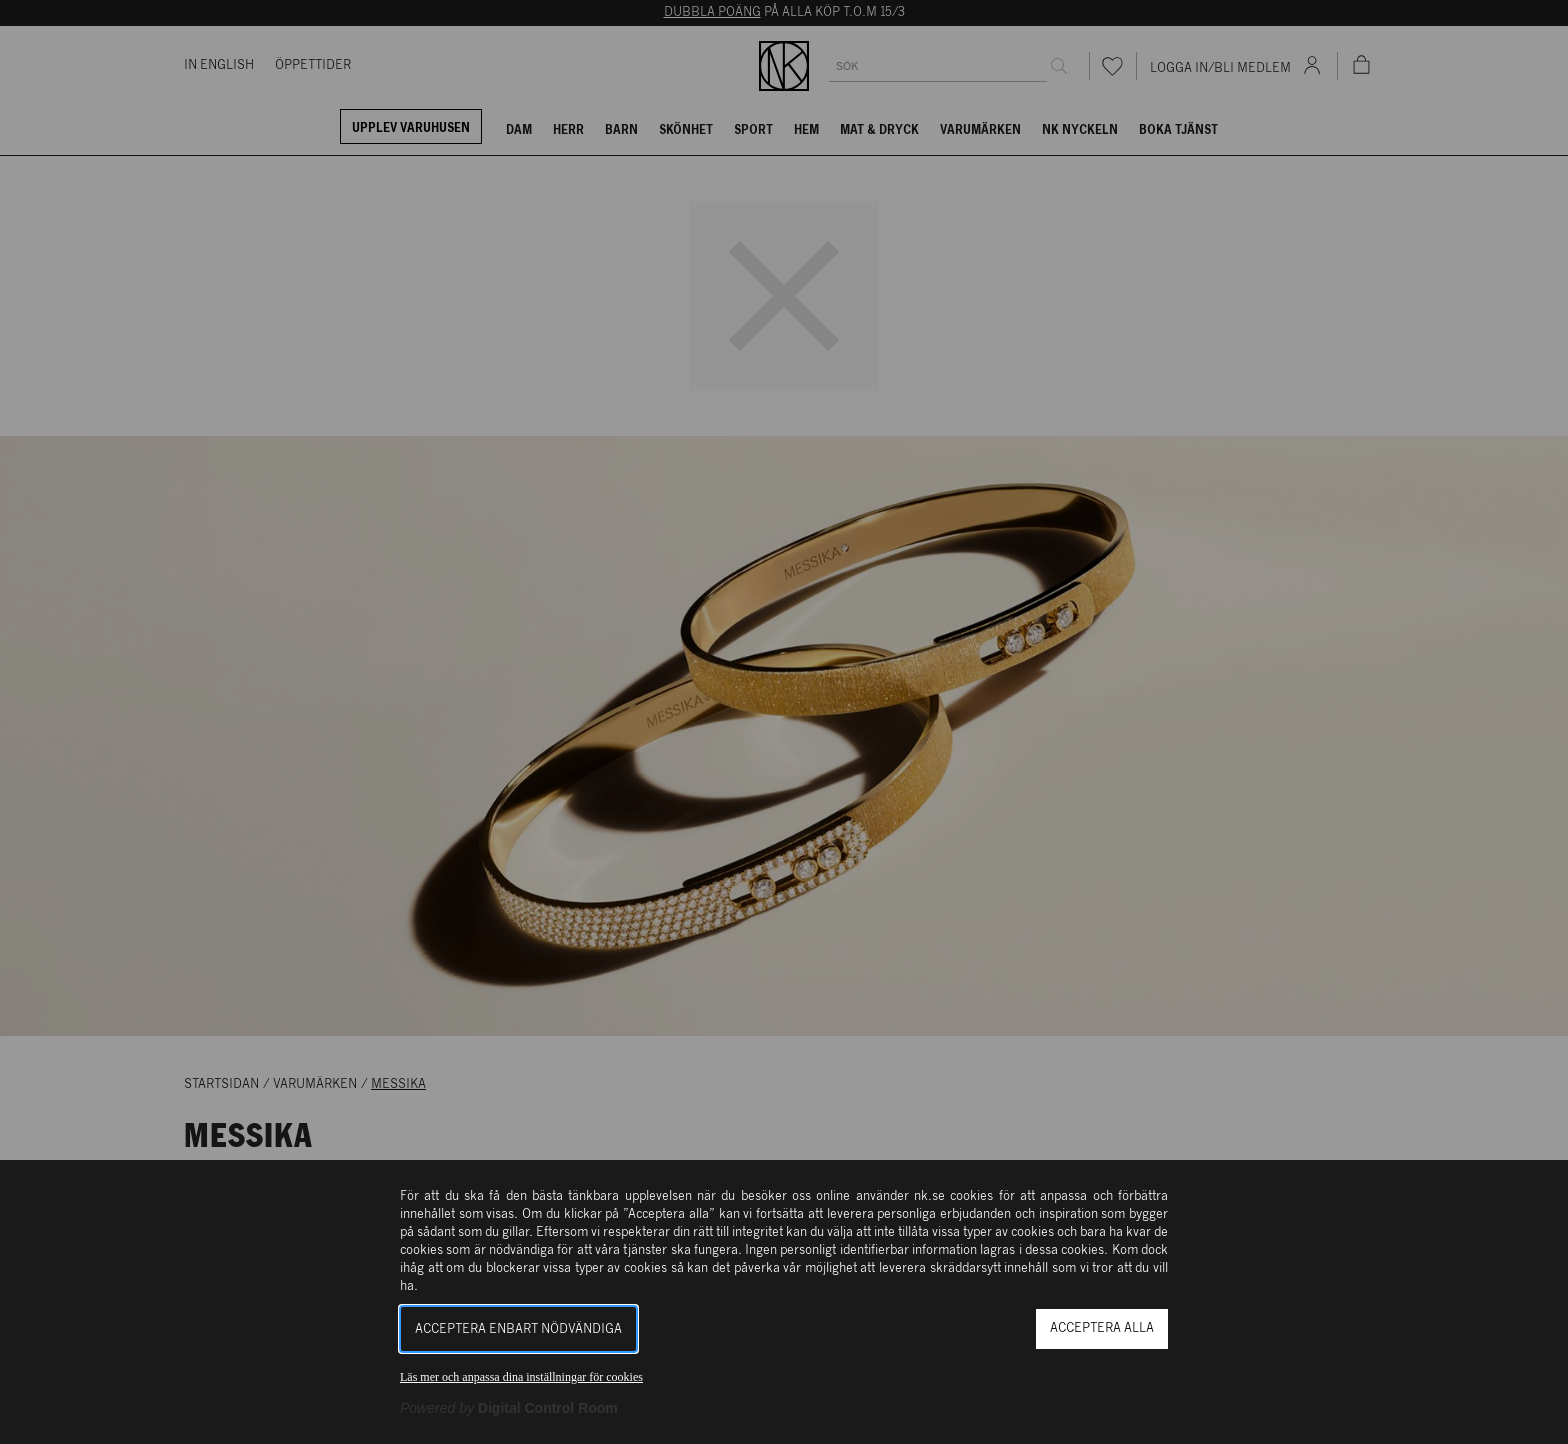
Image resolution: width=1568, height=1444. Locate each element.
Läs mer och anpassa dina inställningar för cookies (521, 1377)
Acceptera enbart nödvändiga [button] (518, 1329)
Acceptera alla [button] (1102, 1328)
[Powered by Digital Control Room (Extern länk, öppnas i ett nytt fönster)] (509, 1408)
